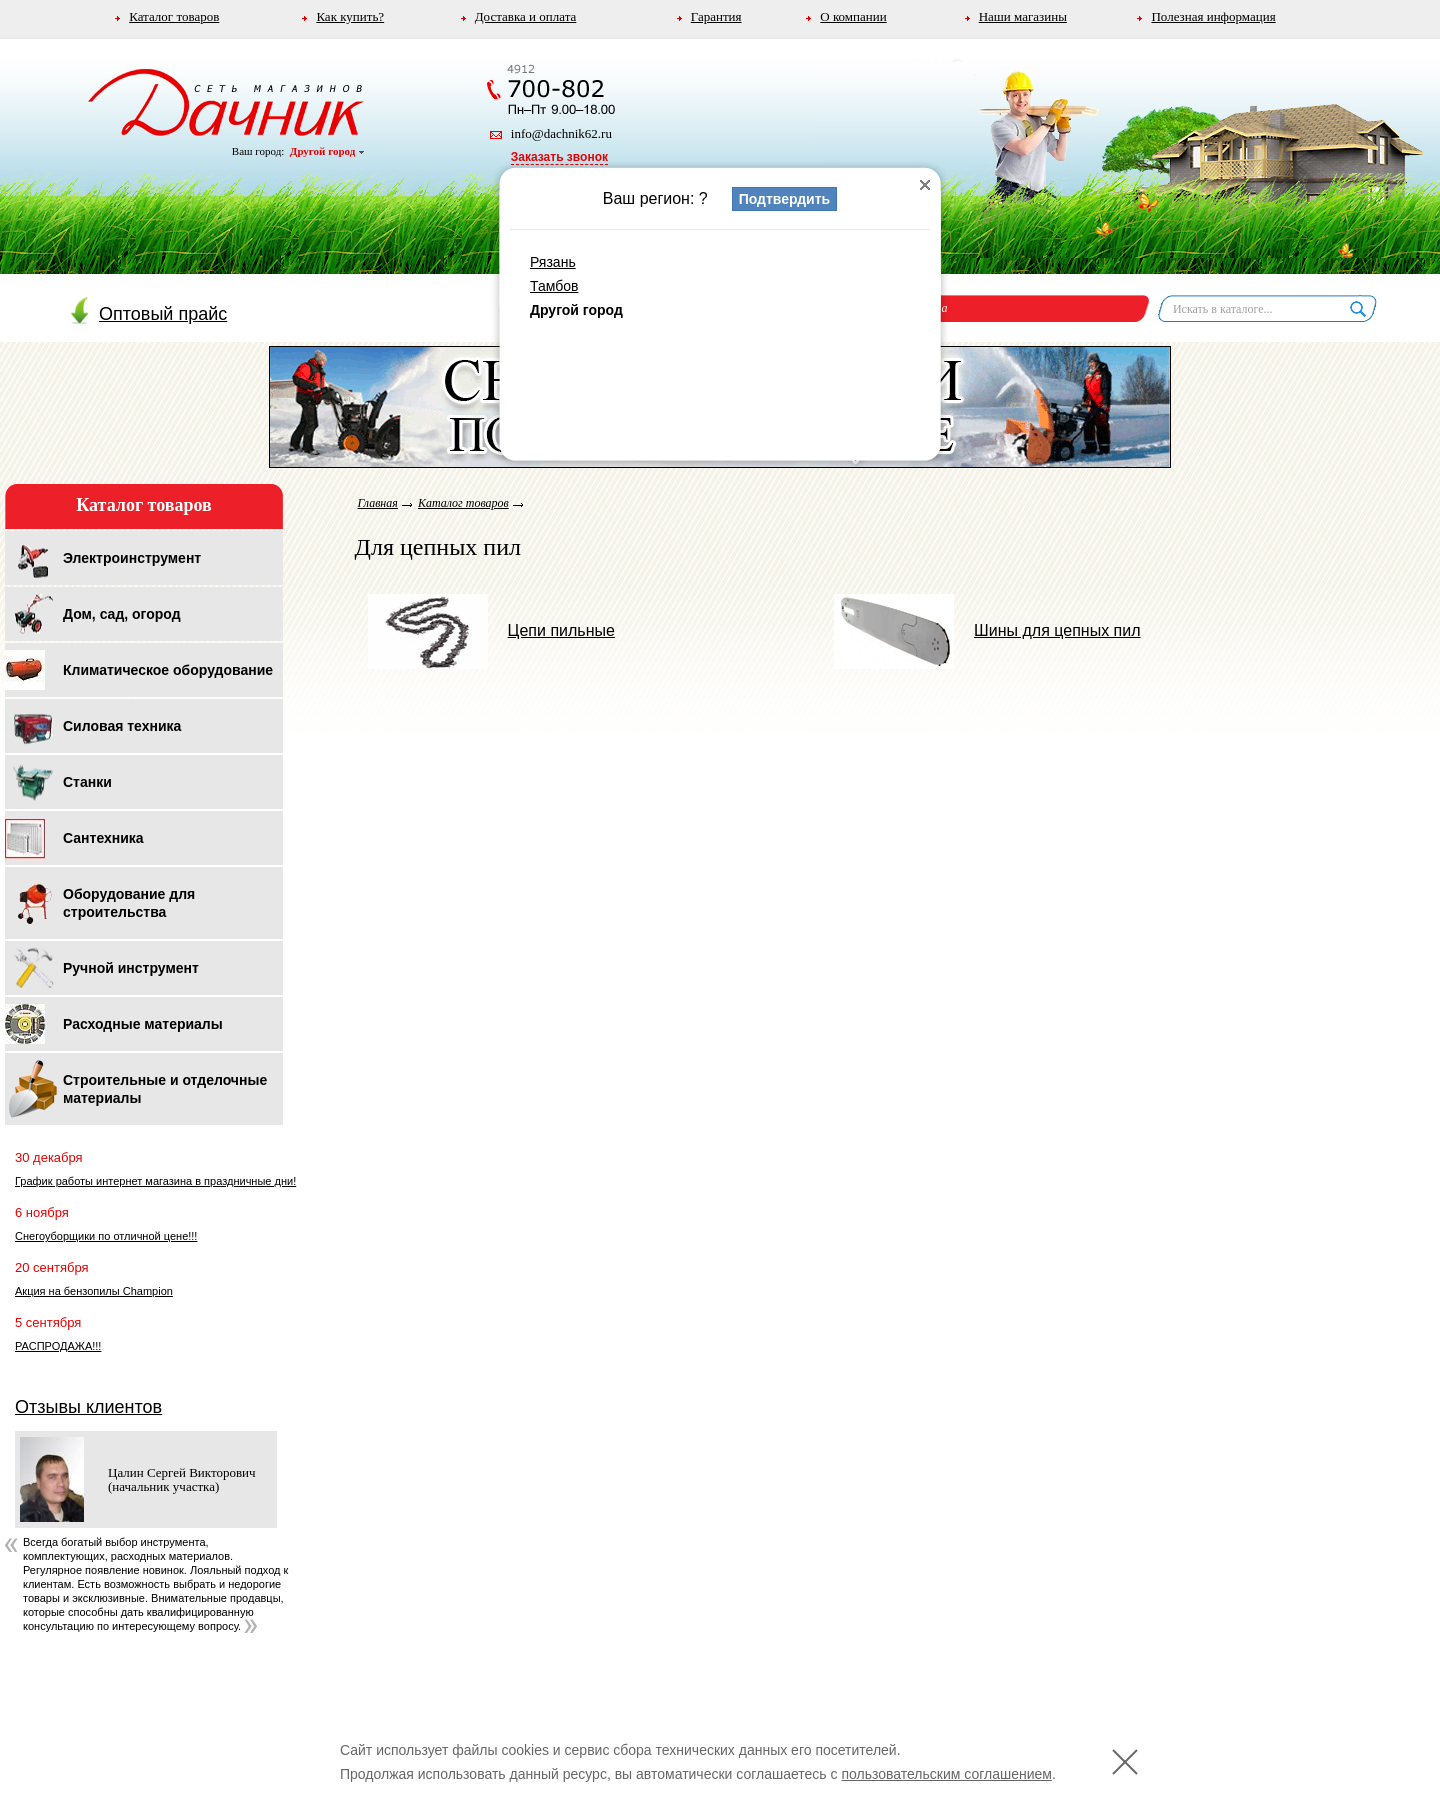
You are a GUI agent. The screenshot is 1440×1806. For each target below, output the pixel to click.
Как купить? (350, 16)
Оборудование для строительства (129, 903)
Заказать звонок (559, 157)
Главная (378, 503)
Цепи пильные (491, 630)
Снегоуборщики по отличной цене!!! (106, 1236)
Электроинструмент (132, 558)
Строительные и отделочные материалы (165, 1089)
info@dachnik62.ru (561, 133)
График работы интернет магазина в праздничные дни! (155, 1181)
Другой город (327, 151)
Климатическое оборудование (168, 670)
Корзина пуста (909, 308)
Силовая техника (122, 726)
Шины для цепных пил (987, 630)
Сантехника (103, 838)
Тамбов (554, 286)
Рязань (553, 262)
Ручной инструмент (131, 968)
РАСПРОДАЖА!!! (58, 1346)
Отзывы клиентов (88, 1407)
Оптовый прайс (149, 314)
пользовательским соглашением (946, 1774)
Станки (87, 782)
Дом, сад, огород (122, 614)
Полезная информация (1213, 16)
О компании (853, 16)
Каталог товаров (174, 16)
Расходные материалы (143, 1024)
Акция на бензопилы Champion (94, 1291)
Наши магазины (1023, 16)
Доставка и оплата (526, 16)
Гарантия (716, 16)
